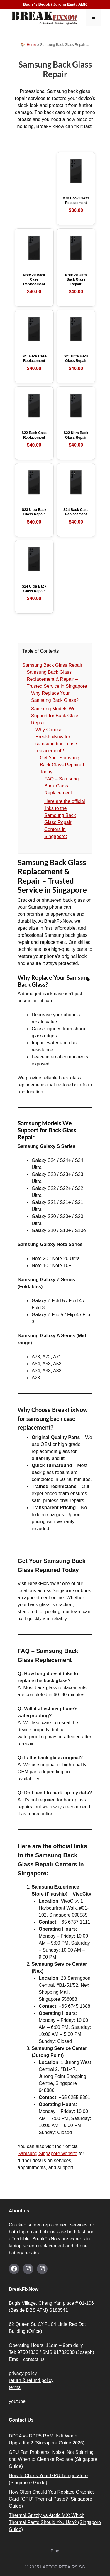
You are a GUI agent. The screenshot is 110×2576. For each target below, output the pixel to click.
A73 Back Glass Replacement (76, 205)
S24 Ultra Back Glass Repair (34, 593)
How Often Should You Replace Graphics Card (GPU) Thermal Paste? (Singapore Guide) (52, 2498)
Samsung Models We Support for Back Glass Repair (55, 715)
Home (31, 45)
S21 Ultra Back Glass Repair (76, 363)
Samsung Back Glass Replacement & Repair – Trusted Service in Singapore (57, 679)
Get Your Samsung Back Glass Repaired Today (62, 764)
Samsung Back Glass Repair (52, 665)
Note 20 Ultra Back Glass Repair (76, 284)
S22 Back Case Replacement (34, 439)
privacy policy (23, 2373)
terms (15, 2387)
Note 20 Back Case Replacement (34, 284)
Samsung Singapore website (47, 2153)
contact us (34, 2359)
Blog (54, 2550)
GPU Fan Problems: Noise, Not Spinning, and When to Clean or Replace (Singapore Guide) (53, 2459)
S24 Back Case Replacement (76, 516)
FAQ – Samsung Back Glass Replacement (61, 785)
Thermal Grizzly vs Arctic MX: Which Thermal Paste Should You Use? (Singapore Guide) (55, 2522)
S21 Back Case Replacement (34, 363)
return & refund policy (31, 2380)
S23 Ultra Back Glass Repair (34, 516)
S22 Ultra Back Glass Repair (76, 439)
